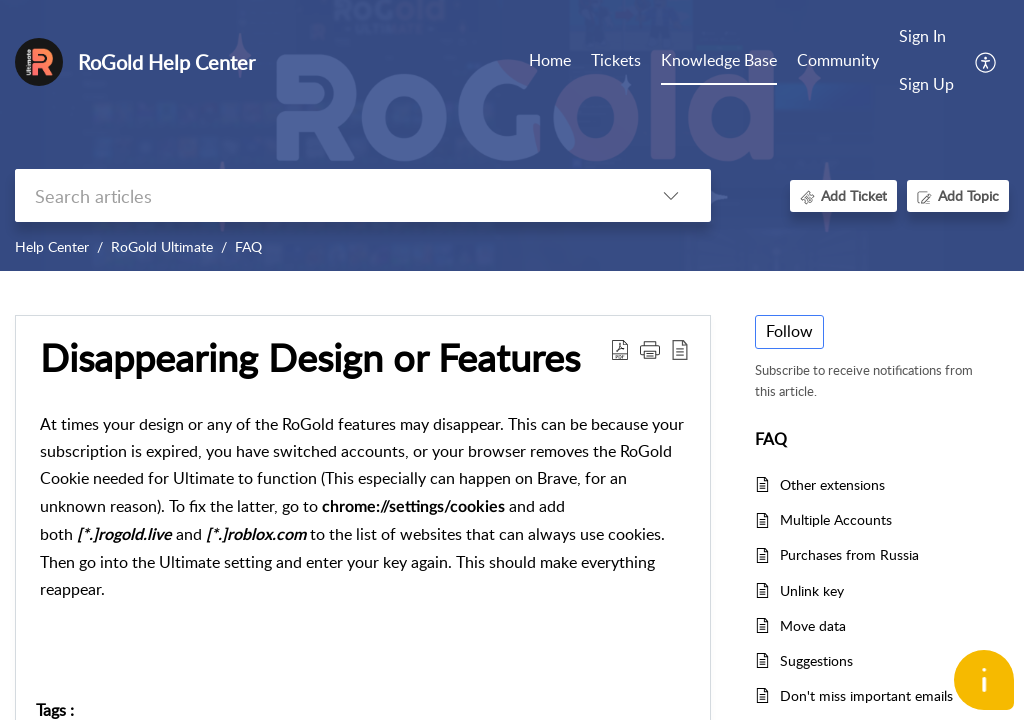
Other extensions (832, 484)
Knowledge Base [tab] (719, 60)
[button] (986, 61)
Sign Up (926, 84)
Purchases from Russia (849, 554)
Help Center (52, 246)
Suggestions (816, 660)
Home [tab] (550, 60)
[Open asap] (984, 680)
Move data (813, 625)
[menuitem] (926, 38)
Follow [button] (789, 331)
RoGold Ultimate (162, 246)
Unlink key (812, 590)
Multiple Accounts (836, 519)
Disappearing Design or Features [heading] (310, 358)
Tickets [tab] (616, 60)
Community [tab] (838, 60)
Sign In (922, 36)
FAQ (248, 246)
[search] (323, 195)
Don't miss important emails (866, 695)
